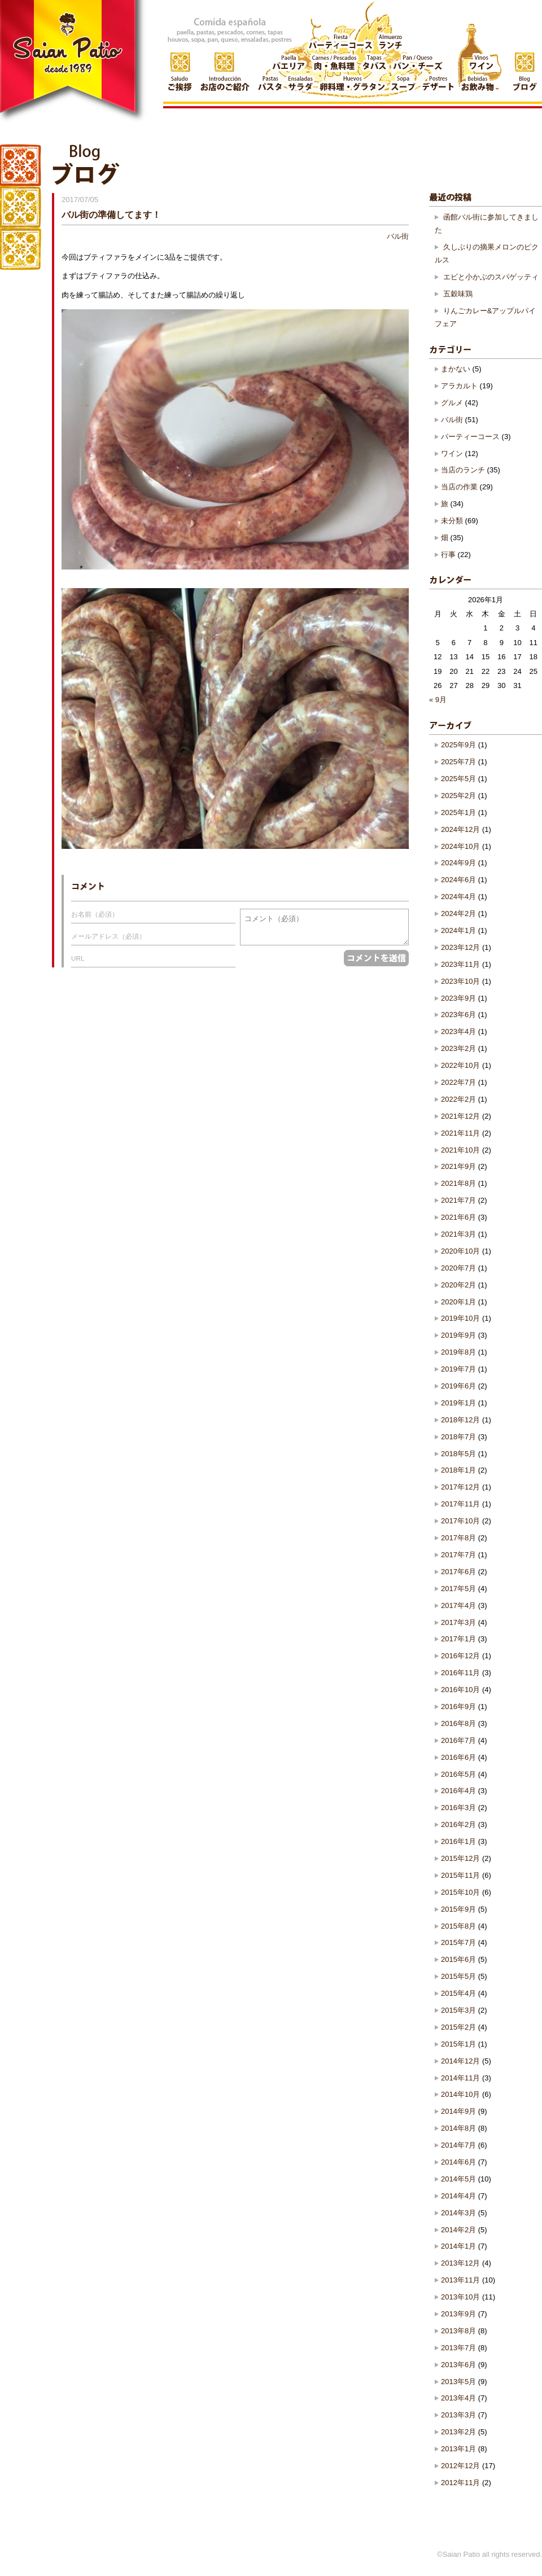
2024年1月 (458, 930)
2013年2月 (458, 2432)
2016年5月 (458, 1774)
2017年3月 (458, 1622)
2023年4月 (458, 1031)
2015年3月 (458, 2010)
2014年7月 (458, 2145)
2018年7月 (458, 1436)
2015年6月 (458, 1959)
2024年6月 (458, 879)
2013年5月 (458, 2381)
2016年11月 (460, 1672)
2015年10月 (460, 1892)
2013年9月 (458, 2314)
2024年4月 (458, 896)
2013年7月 (458, 2347)
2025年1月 (458, 812)
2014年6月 (458, 2162)
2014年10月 (460, 2094)
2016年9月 (458, 1706)
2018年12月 (460, 1420)
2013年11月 (460, 2280)
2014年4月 (458, 2196)
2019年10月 (460, 1318)
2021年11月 (460, 1133)
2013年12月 (460, 2263)
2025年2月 (458, 795)
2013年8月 (458, 2331)
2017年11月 (460, 1504)
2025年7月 (458, 761)
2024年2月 (458, 913)
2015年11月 (460, 1875)
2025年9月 (458, 745)
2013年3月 (458, 2415)
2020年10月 (460, 1251)
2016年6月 (458, 1757)
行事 (448, 554)
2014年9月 (458, 2111)
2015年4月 (458, 1993)
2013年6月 (458, 2364)
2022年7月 (458, 1082)
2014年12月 (460, 2061)
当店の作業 (459, 487)
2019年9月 (458, 1335)
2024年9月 (458, 862)
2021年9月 (458, 1166)
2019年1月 (458, 1403)
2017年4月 (458, 1605)
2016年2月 (458, 1824)
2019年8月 (458, 1352)
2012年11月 (460, 2482)
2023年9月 (458, 998)
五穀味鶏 (458, 294)
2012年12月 (460, 2465)
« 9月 (438, 699)
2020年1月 (458, 1302)
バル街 (398, 236)
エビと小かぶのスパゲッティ (491, 277)
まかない (455, 369)
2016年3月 (458, 1807)
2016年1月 (458, 1841)
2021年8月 (458, 1183)
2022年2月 (458, 1099)
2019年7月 (458, 1369)
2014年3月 (458, 2213)
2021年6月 (458, 1217)
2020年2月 (458, 1285)
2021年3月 (458, 1234)
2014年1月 (458, 2246)
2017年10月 (460, 1521)
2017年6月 (458, 1571)
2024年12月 (460, 829)
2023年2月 (458, 1048)
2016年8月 (458, 1723)
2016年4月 (458, 1790)
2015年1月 (458, 2044)
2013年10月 (460, 2297)
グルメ (452, 402)
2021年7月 (458, 1200)
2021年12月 (460, 1116)
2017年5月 (458, 1588)
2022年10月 (460, 1065)
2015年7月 (458, 1942)
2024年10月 (460, 846)
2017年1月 (458, 1639)
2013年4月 (458, 2398)
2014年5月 (458, 2179)
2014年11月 (460, 2078)
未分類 (452, 520)
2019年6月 (458, 1386)
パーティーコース (470, 436)
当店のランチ (463, 470)
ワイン (452, 453)
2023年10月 (460, 981)
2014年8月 (458, 2128)
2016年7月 (458, 1740)
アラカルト (459, 386)
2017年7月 (458, 1554)
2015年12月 (460, 1858)
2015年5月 (458, 1976)
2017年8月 (458, 1538)
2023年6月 (458, 1014)
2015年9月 (458, 1909)
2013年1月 (458, 2448)
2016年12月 (460, 1655)
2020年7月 (458, 1268)
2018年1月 (458, 1470)
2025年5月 (458, 778)
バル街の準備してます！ (111, 214)
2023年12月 (460, 947)
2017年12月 (460, 1487)
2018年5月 (458, 1453)
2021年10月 (460, 1150)
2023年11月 (460, 964)
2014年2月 (458, 2229)
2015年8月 (458, 1926)
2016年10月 (460, 1689)
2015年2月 (458, 2027)
